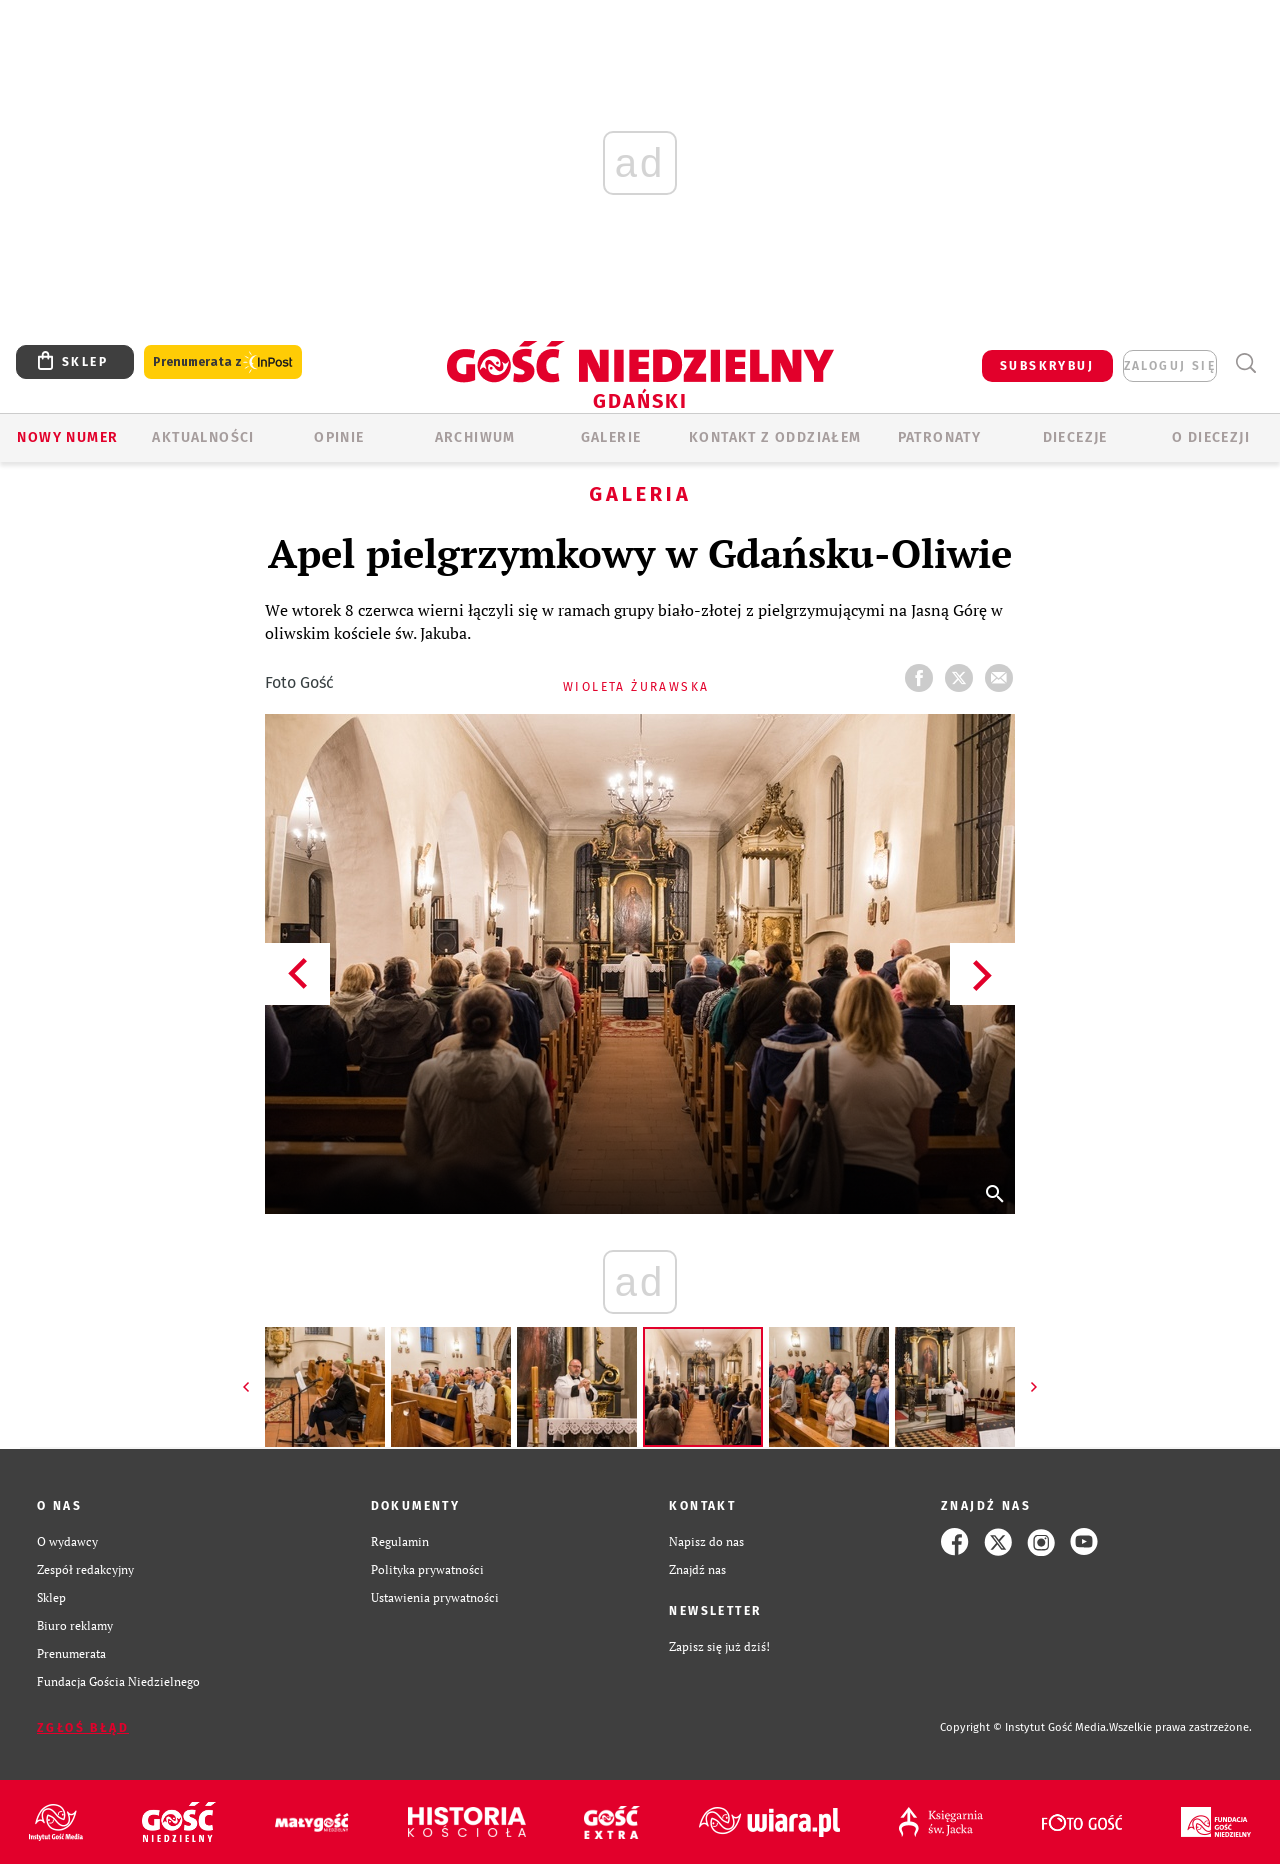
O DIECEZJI (1211, 437)
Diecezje (1075, 437)
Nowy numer (67, 437)
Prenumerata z (223, 362)
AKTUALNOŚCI (203, 437)
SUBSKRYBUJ (1047, 366)
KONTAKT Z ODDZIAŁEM (775, 437)
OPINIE (339, 437)
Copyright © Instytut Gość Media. (1024, 1727)
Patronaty (940, 437)
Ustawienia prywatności (435, 1597)
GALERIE (611, 437)
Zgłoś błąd (83, 1728)
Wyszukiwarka (1245, 363)
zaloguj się (1170, 366)
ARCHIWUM (475, 437)
